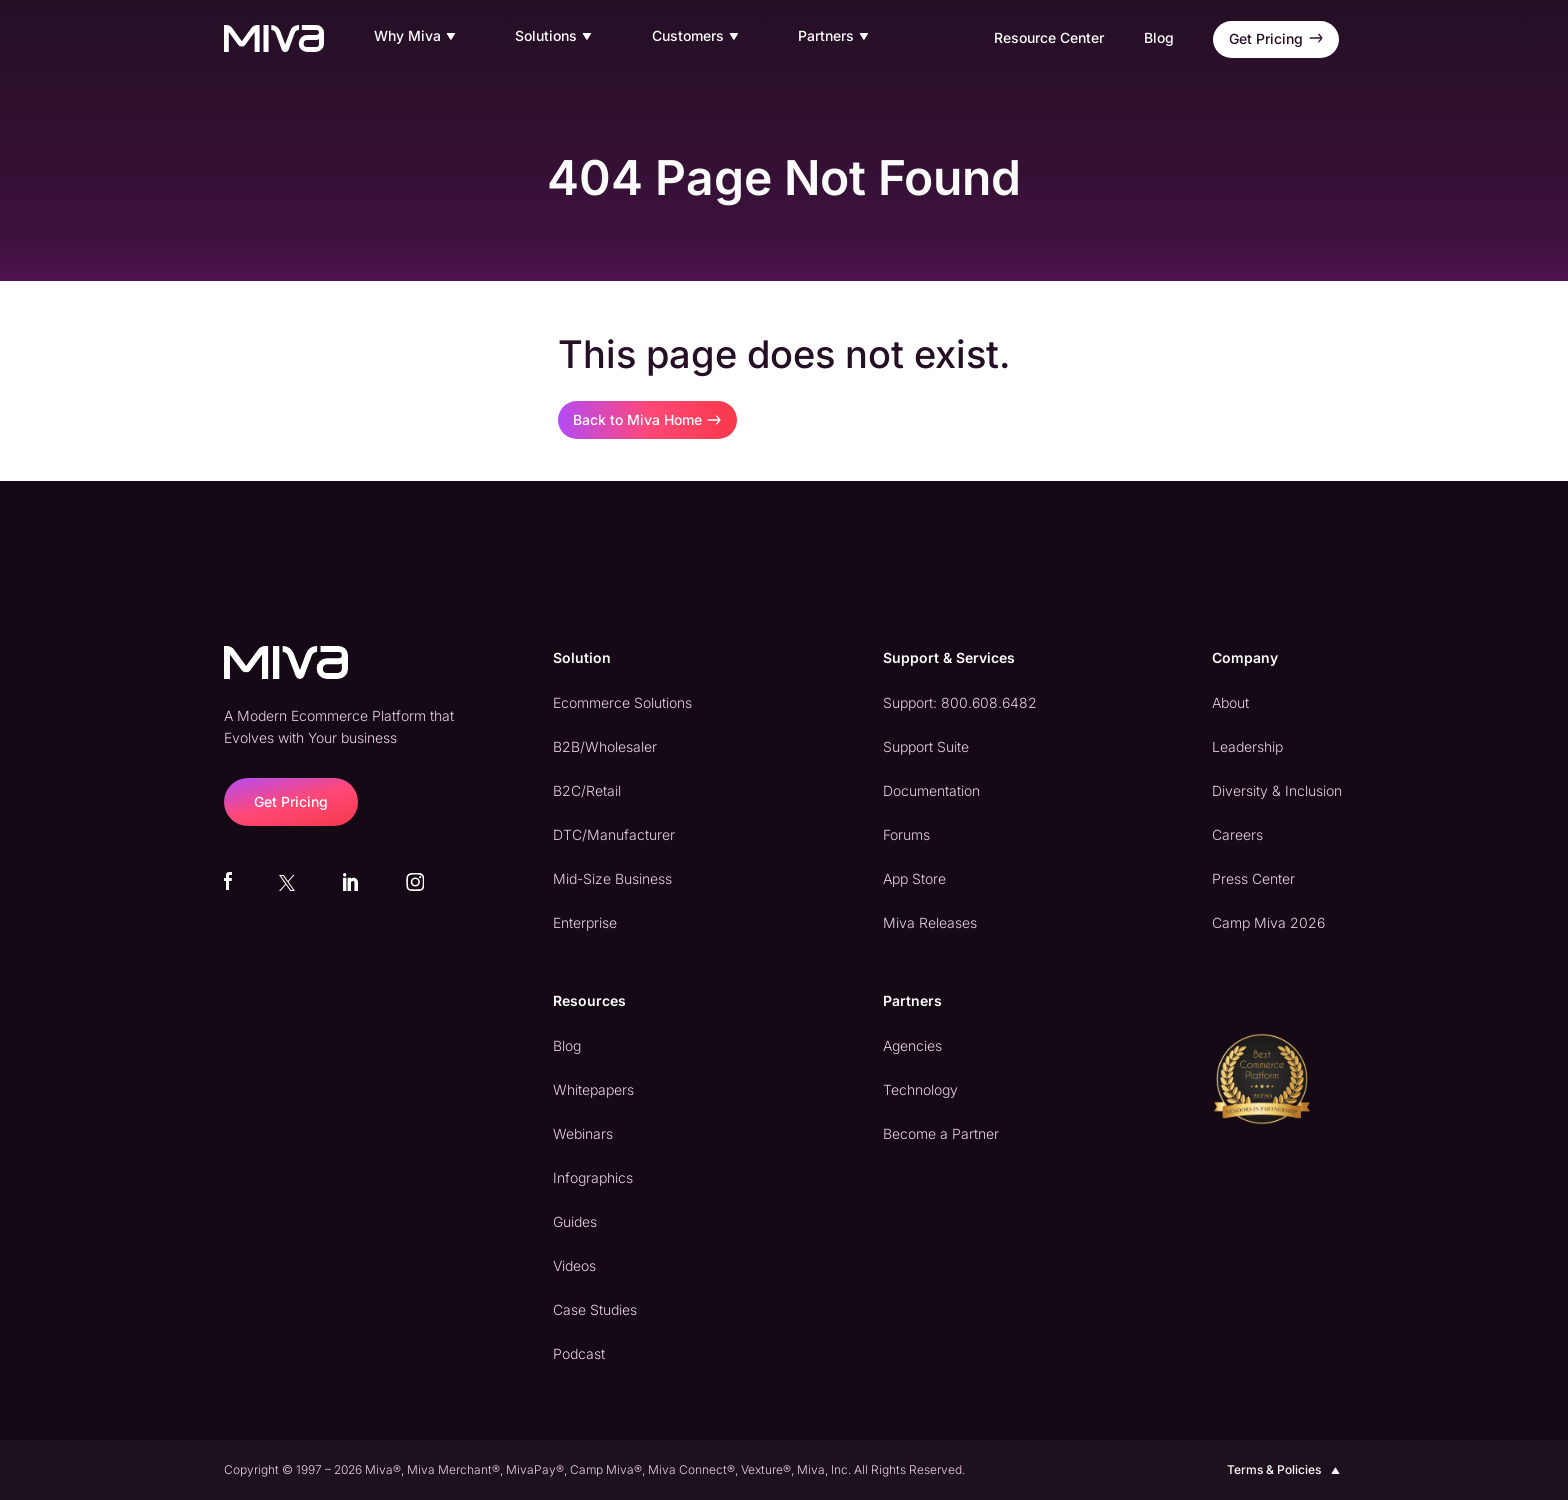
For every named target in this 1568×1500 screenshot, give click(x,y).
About (1230, 702)
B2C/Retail (587, 790)
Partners (836, 36)
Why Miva (417, 36)
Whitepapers (593, 1089)
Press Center (1253, 878)
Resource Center (1049, 37)
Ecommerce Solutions (622, 702)
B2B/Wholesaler (605, 746)
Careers (1237, 834)
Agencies (912, 1045)
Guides (575, 1221)
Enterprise (585, 922)
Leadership (1247, 746)
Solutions (556, 36)
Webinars (583, 1133)
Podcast (579, 1353)
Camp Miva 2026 (1268, 922)
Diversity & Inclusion (1277, 790)
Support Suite (926, 746)
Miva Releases (930, 922)
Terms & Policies (1285, 1470)
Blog (1159, 37)
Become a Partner (941, 1133)
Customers (698, 36)
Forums (906, 834)
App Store (914, 878)
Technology (920, 1089)
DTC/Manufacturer (614, 834)
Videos (574, 1265)
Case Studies (595, 1309)
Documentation (931, 790)
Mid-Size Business (612, 878)
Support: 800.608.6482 (960, 702)
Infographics (593, 1177)
